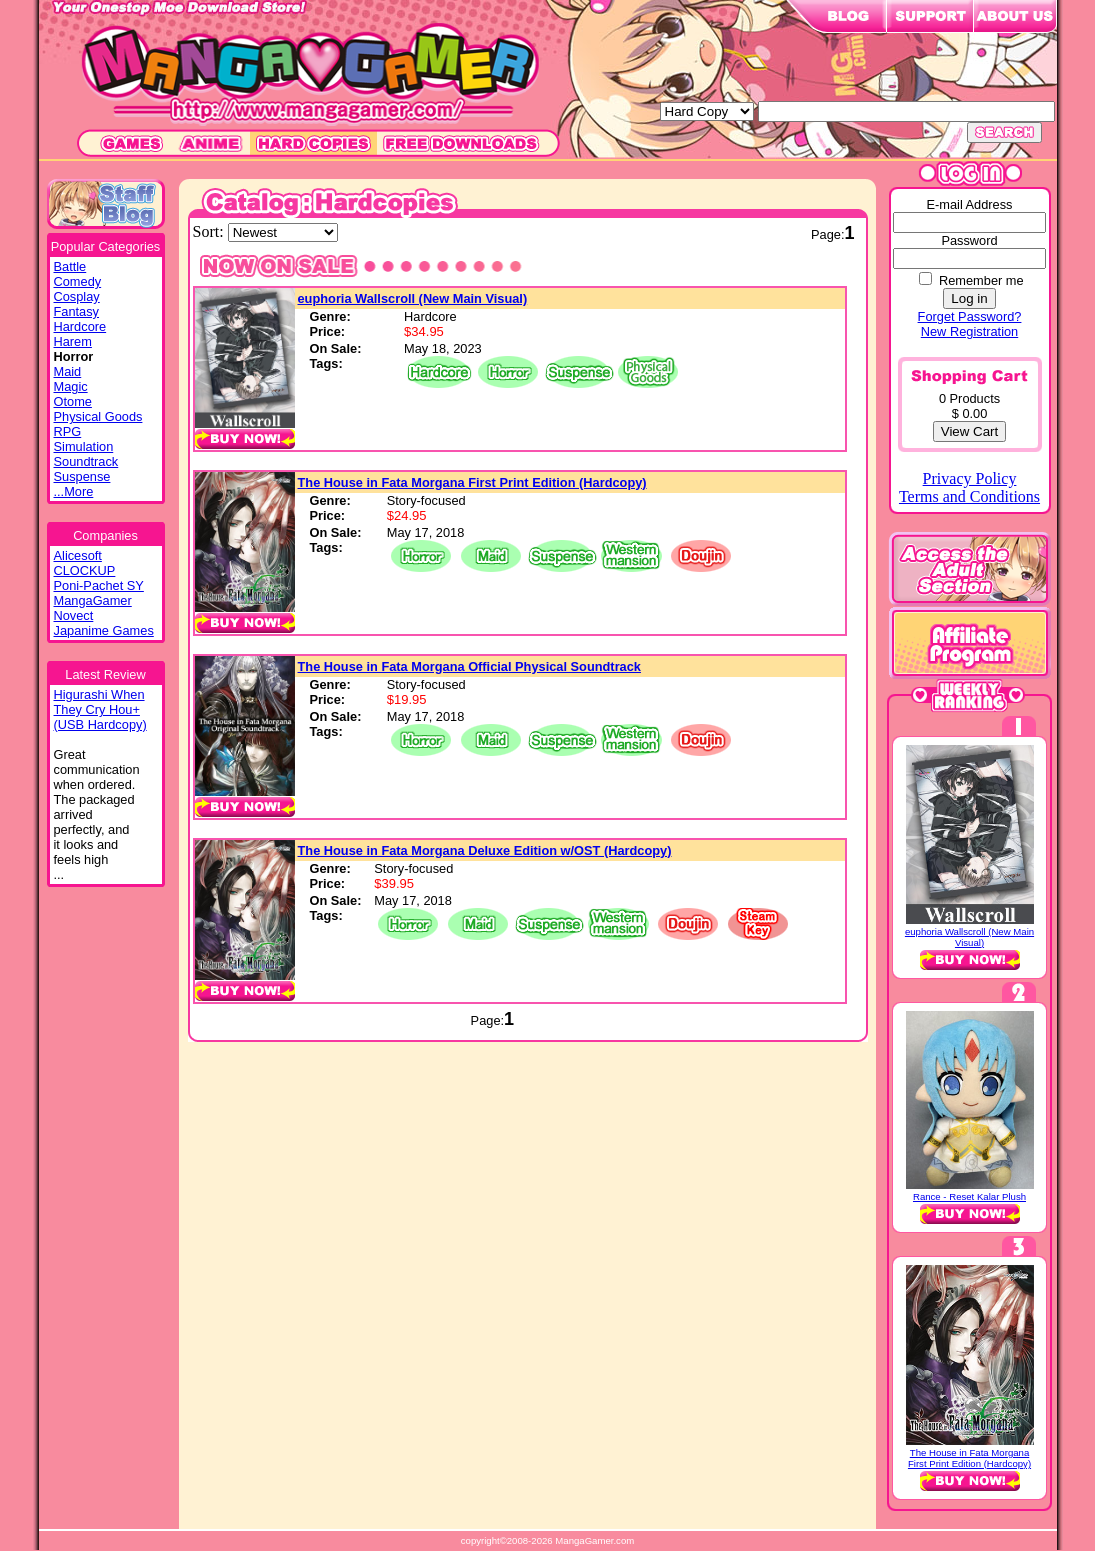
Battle (70, 266)
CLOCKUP (85, 570)
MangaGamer (93, 600)
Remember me (981, 280)
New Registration (969, 331)
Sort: (210, 231)
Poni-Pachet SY (99, 585)
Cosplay (77, 296)
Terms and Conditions (969, 496)
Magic (71, 386)
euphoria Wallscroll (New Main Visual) (413, 298)
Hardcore (80, 326)
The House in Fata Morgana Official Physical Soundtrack (469, 666)
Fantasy (77, 311)
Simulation (84, 446)
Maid (68, 371)
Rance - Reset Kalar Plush (969, 1196)
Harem (73, 341)
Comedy (78, 281)
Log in (969, 298)
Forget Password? (970, 316)
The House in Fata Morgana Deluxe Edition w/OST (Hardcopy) (485, 850)
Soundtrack (86, 461)
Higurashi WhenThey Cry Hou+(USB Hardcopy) (100, 709)
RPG (68, 431)
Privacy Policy (970, 478)
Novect (74, 615)
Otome (73, 401)
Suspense (82, 476)
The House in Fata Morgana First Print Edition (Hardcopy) (472, 482)
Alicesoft (78, 555)
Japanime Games (104, 630)
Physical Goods (98, 416)
